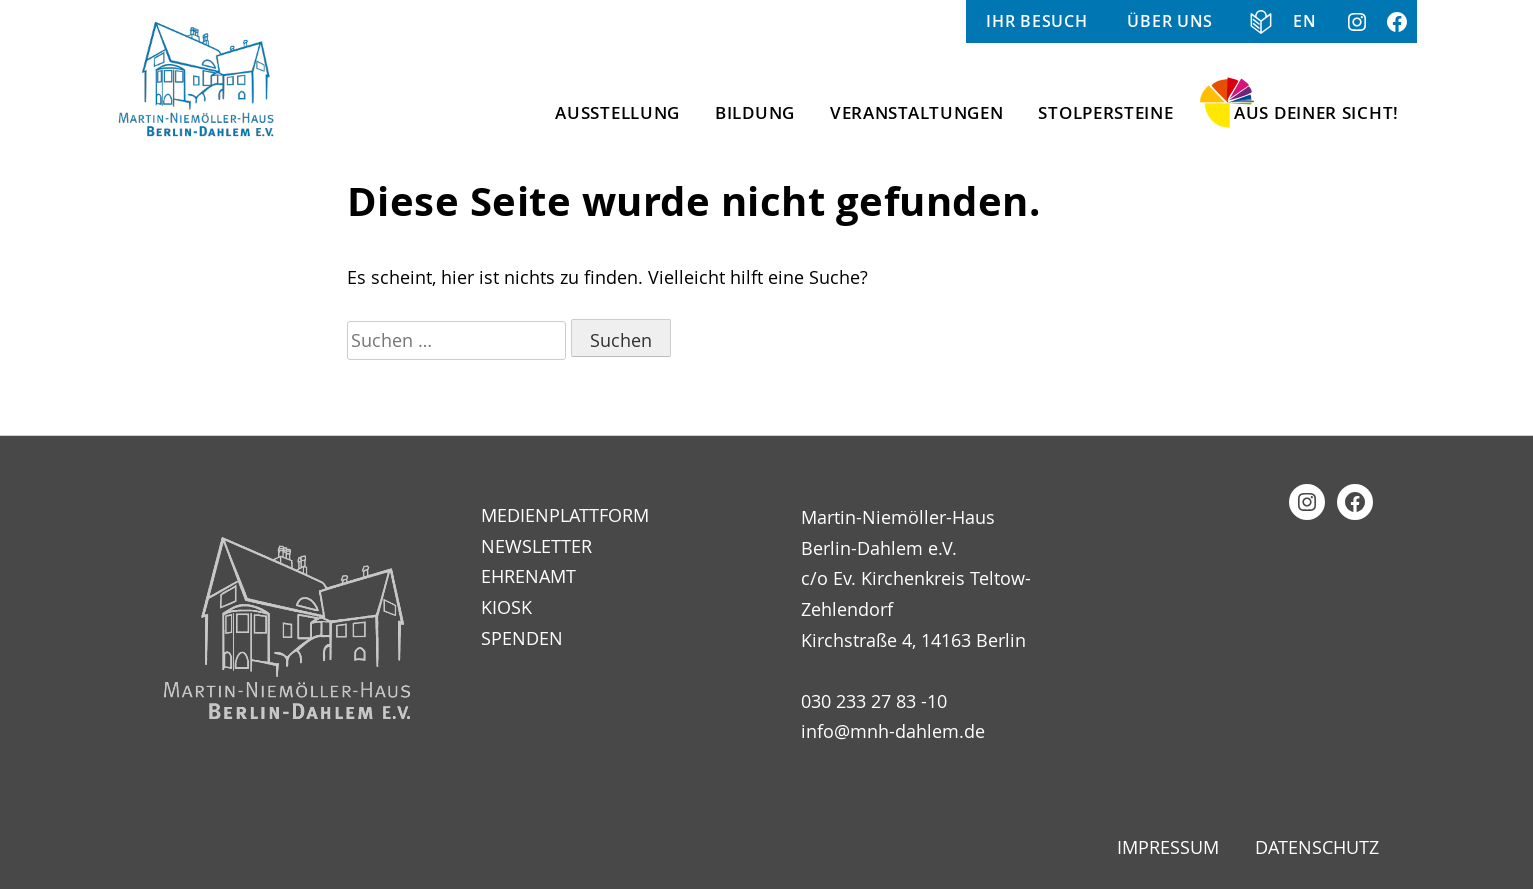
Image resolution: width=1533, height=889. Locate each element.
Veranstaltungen (917, 112)
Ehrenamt (528, 576)
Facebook (1397, 21)
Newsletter (536, 546)
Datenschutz (1317, 847)
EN (1304, 21)
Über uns (1170, 21)
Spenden (522, 638)
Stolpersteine (1105, 112)
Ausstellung (617, 112)
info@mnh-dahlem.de (893, 731)
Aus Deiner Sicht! (1316, 112)
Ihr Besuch (1036, 21)
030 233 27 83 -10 (874, 701)
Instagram (1357, 21)
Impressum (1168, 847)
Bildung (755, 112)
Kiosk (506, 607)
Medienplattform (565, 515)
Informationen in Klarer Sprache (1253, 21)
